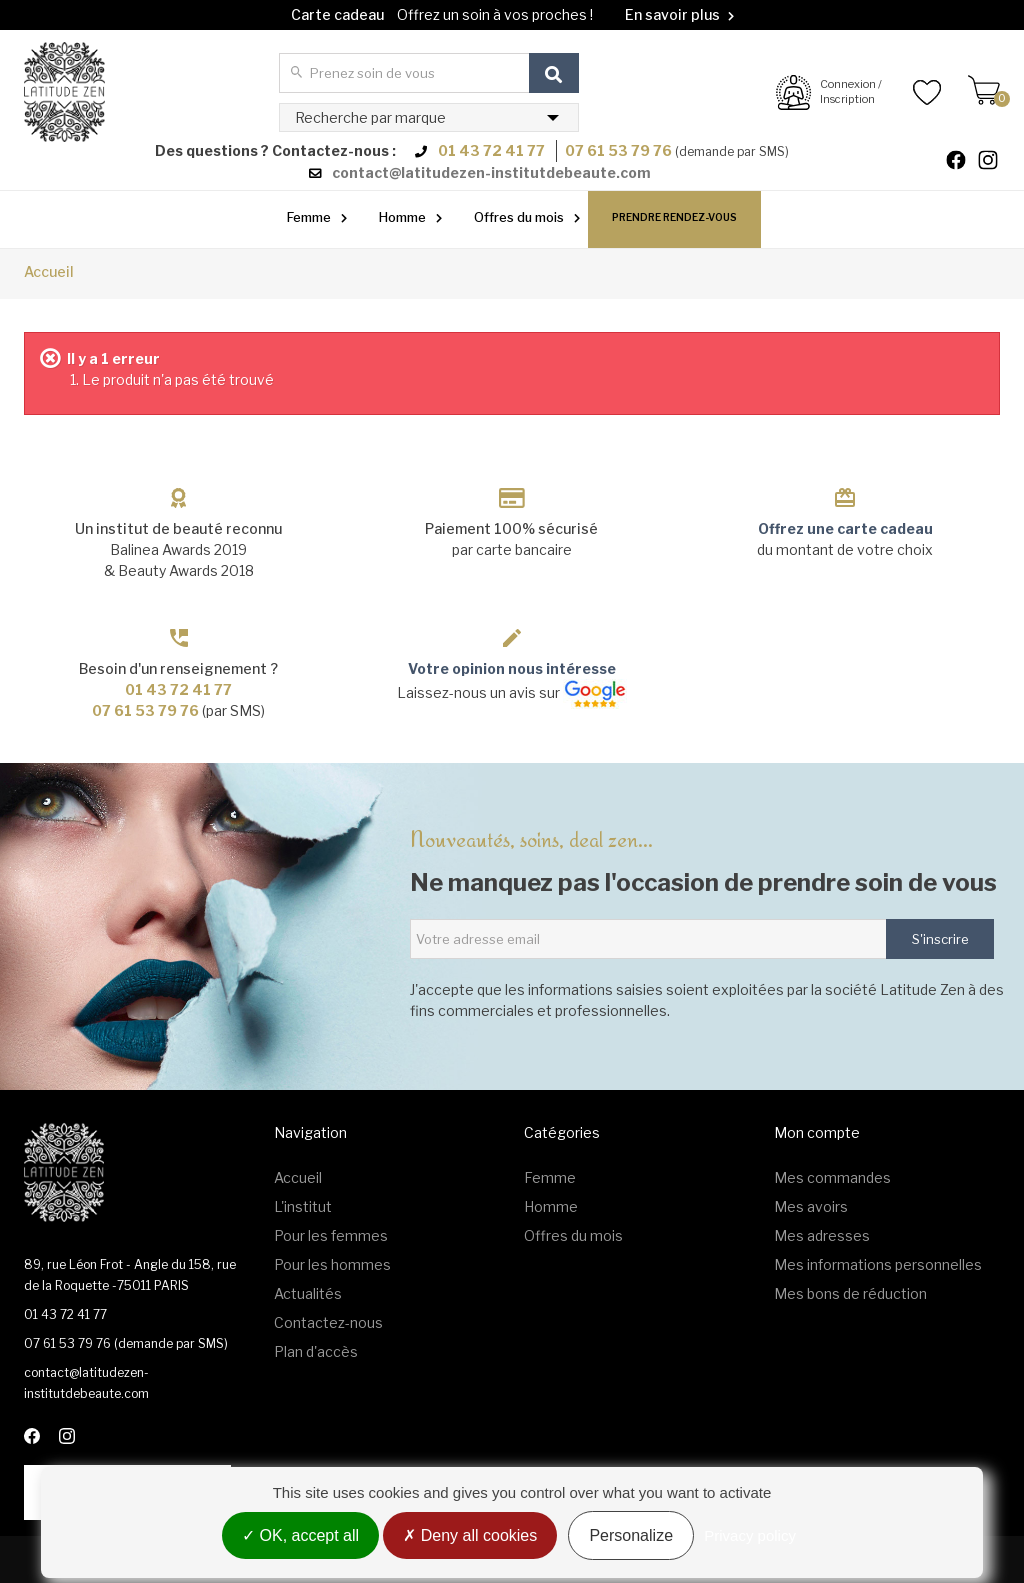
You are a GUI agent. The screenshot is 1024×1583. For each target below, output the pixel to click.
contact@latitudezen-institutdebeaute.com (491, 172)
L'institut (303, 1206)
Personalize (631, 1535)
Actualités (308, 1293)
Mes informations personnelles (878, 1264)
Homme (402, 217)
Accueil (49, 271)
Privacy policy (750, 1535)
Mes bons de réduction (850, 1293)
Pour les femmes (331, 1235)
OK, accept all (300, 1535)
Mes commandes (832, 1177)
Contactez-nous (328, 1322)
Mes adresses (822, 1235)
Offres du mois (519, 217)
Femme (309, 217)
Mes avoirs (811, 1206)
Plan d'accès (316, 1351)
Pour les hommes (332, 1264)
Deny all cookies (470, 1535)
